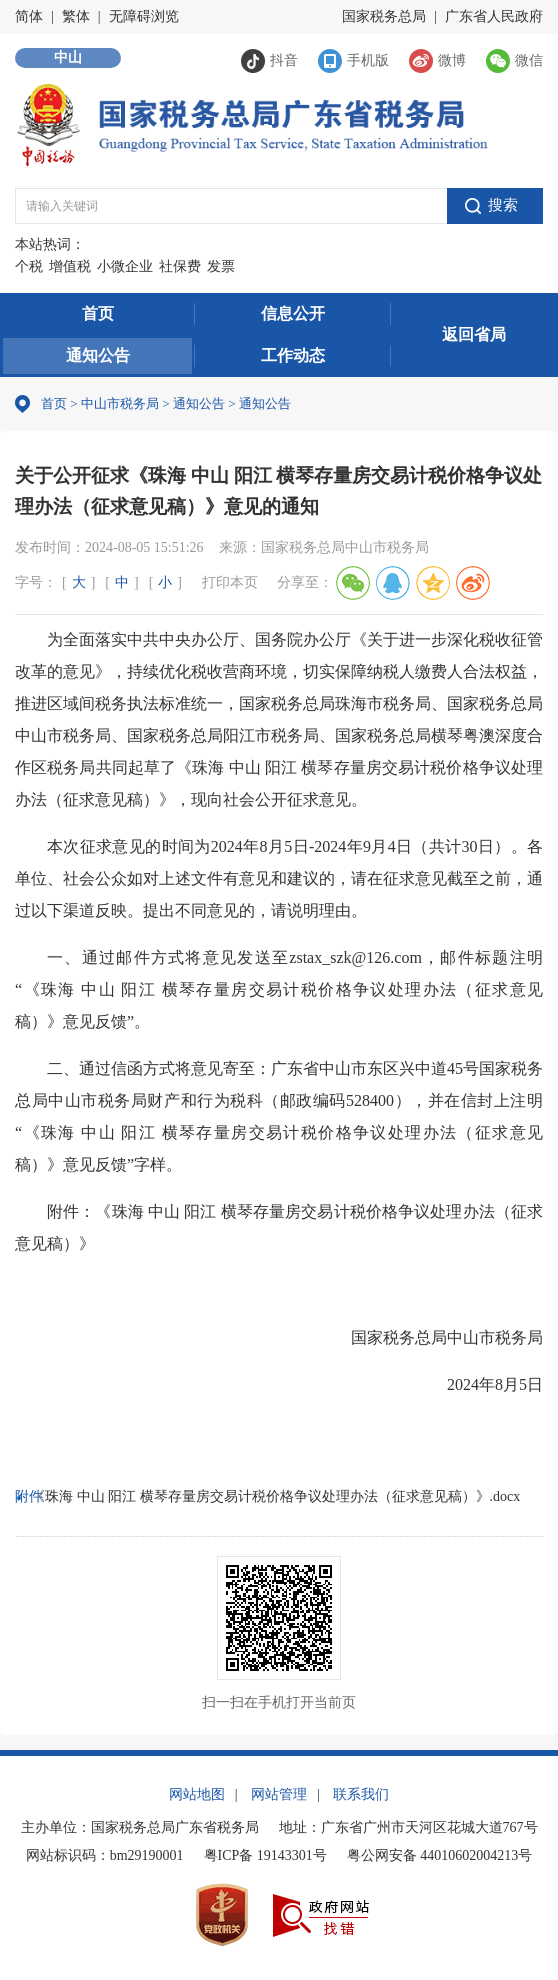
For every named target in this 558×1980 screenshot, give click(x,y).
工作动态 (293, 355)
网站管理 (279, 1794)
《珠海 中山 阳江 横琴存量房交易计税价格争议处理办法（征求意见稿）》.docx (275, 1496)
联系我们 (361, 1794)
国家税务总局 (384, 16)
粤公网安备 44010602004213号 (440, 1855)
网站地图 (197, 1794)
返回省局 (474, 334)
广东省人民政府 (494, 16)
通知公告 (98, 355)
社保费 (180, 266)
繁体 (76, 16)
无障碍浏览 (144, 16)
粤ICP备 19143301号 (265, 1855)
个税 (29, 266)
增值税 (70, 266)
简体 (29, 16)
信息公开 (293, 313)
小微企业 (125, 266)
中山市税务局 (120, 403)
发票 (221, 266)
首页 (98, 313)
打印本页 (230, 582)
